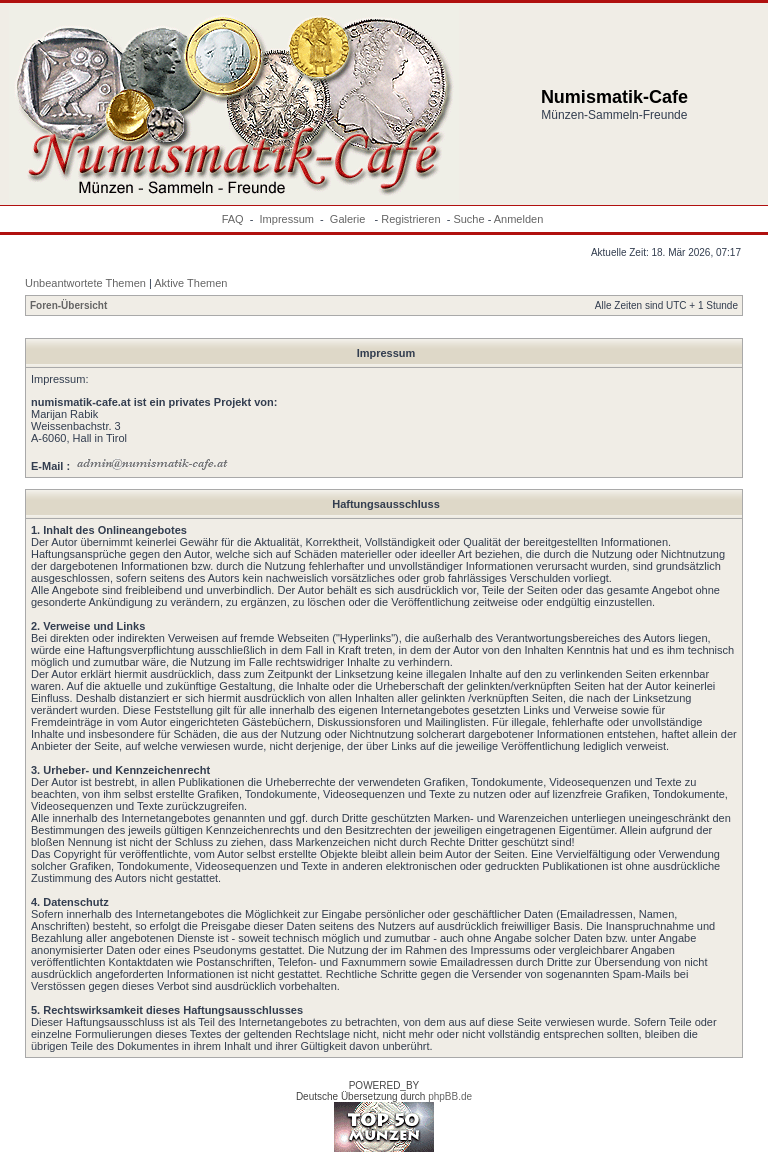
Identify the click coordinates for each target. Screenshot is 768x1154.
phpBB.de (450, 1096)
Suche (468, 219)
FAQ (233, 219)
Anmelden (519, 219)
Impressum (287, 219)
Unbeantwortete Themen (85, 283)
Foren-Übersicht (68, 305)
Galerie (349, 219)
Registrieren (410, 219)
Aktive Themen (190, 283)
